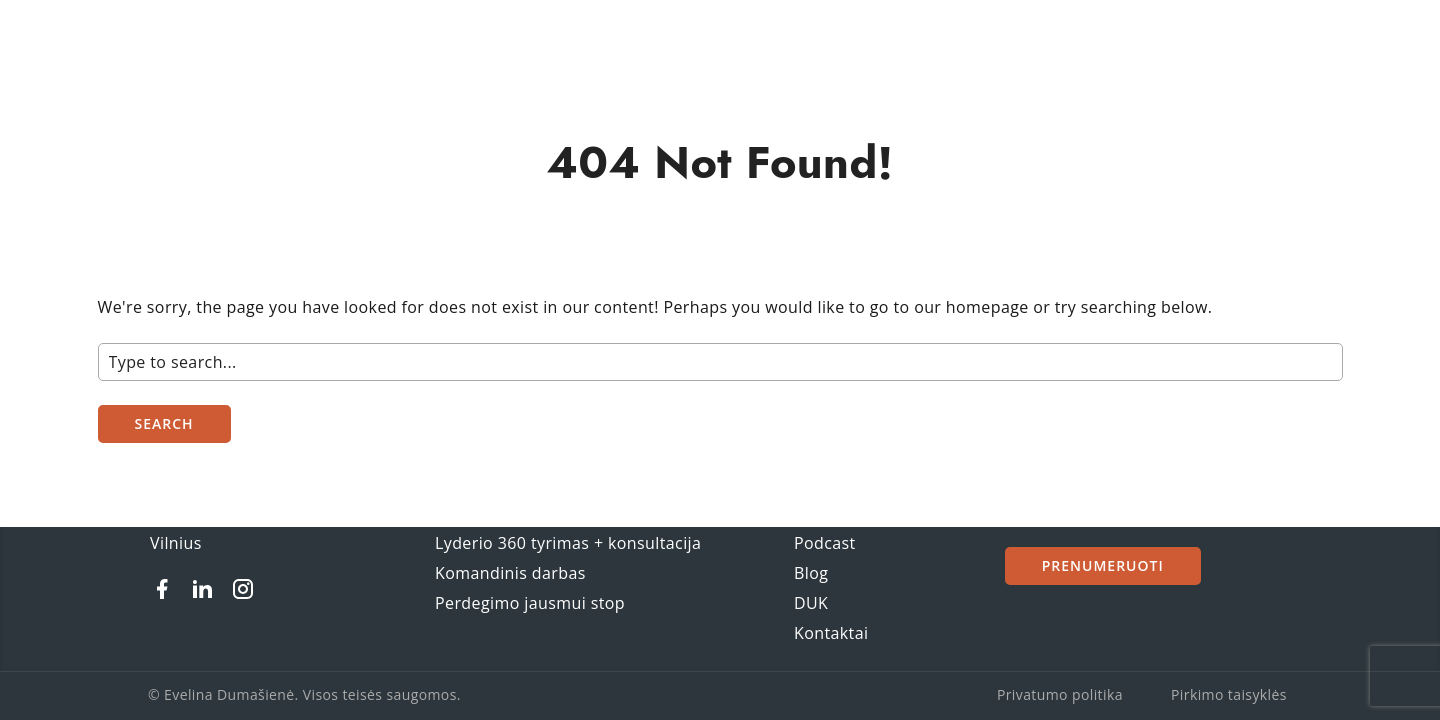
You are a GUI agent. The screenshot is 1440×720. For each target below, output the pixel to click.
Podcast (825, 543)
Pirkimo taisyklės (1229, 694)
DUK (811, 603)
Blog (811, 573)
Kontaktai (831, 633)
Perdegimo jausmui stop (530, 603)
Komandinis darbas (510, 573)
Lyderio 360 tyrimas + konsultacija (568, 543)
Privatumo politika (1060, 694)
